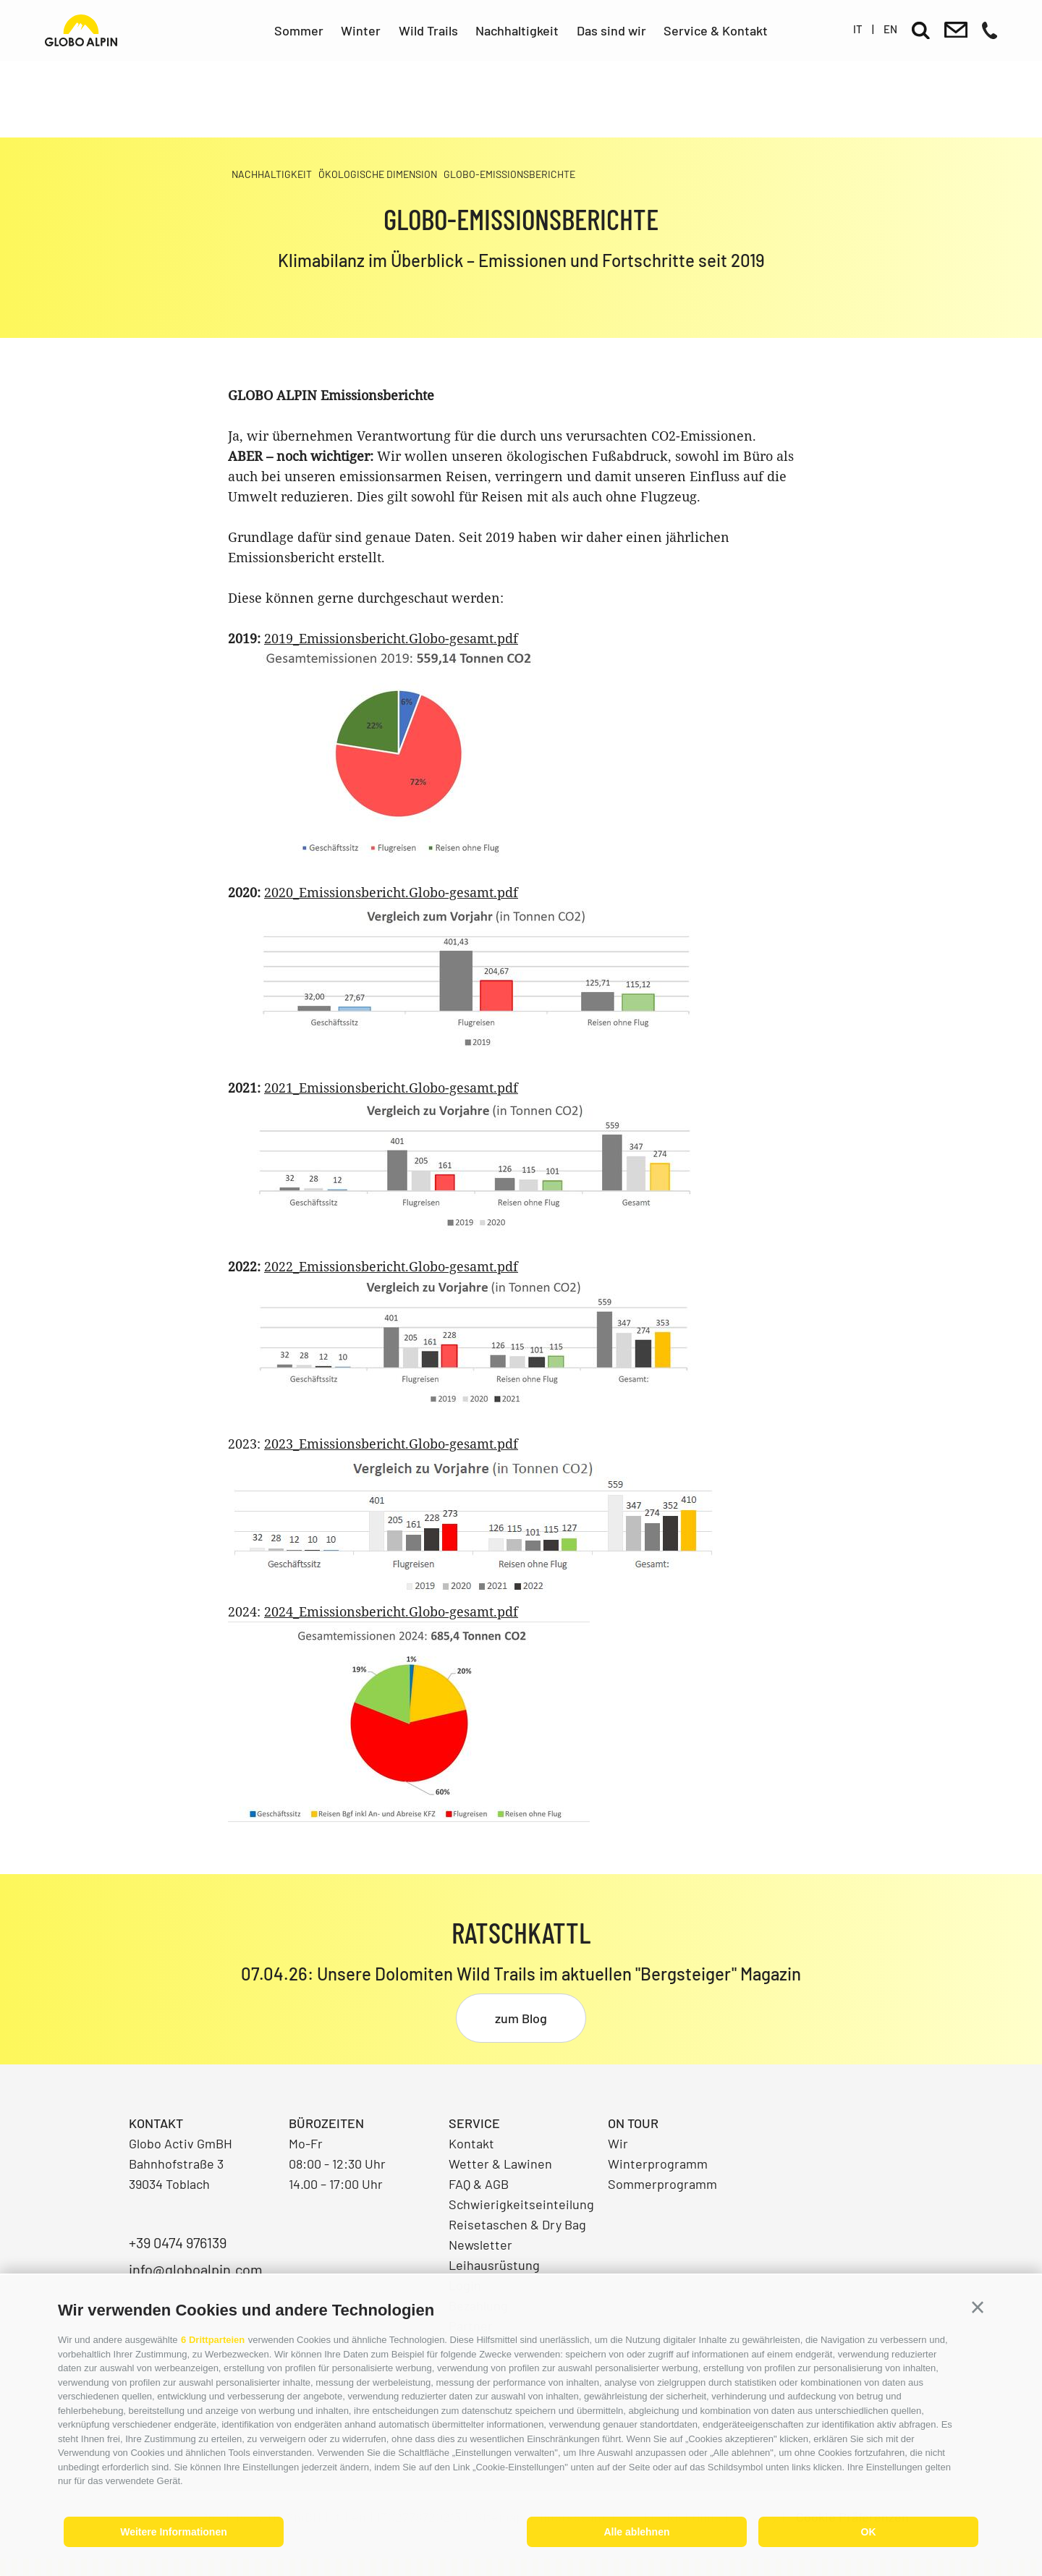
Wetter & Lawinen (500, 2164)
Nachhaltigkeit (517, 30)
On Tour (633, 2123)
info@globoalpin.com (196, 2269)
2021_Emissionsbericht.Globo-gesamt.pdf (391, 1087)
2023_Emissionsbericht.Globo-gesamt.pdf (391, 1443)
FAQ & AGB (479, 2184)
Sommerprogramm (662, 2184)
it (858, 28)
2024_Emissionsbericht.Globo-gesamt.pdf (391, 1611)
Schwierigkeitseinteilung (521, 2204)
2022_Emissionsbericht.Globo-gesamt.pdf (391, 1266)
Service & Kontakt (716, 30)
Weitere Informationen (173, 2532)
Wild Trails (428, 30)
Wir (618, 2143)
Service (474, 2123)
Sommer (298, 30)
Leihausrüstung (494, 2265)
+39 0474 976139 (177, 2242)
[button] (977, 2307)
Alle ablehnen (636, 2532)
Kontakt (471, 2143)
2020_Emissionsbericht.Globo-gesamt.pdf (391, 892)
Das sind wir (611, 30)
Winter (361, 30)
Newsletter (480, 2245)
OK (868, 2532)
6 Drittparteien (213, 2339)
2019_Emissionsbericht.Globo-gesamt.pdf (391, 638)
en (890, 28)
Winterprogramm (658, 2164)
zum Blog (521, 2018)
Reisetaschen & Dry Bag (517, 2224)
